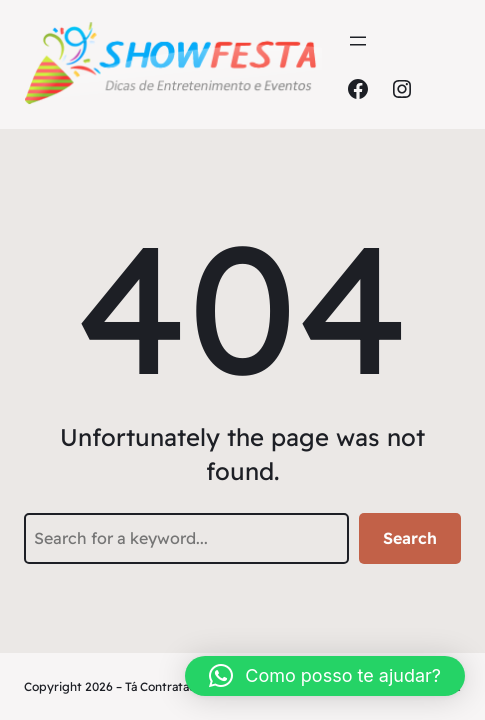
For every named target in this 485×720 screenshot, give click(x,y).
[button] (325, 676)
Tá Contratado (164, 686)
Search (410, 538)
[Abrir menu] (358, 41)
